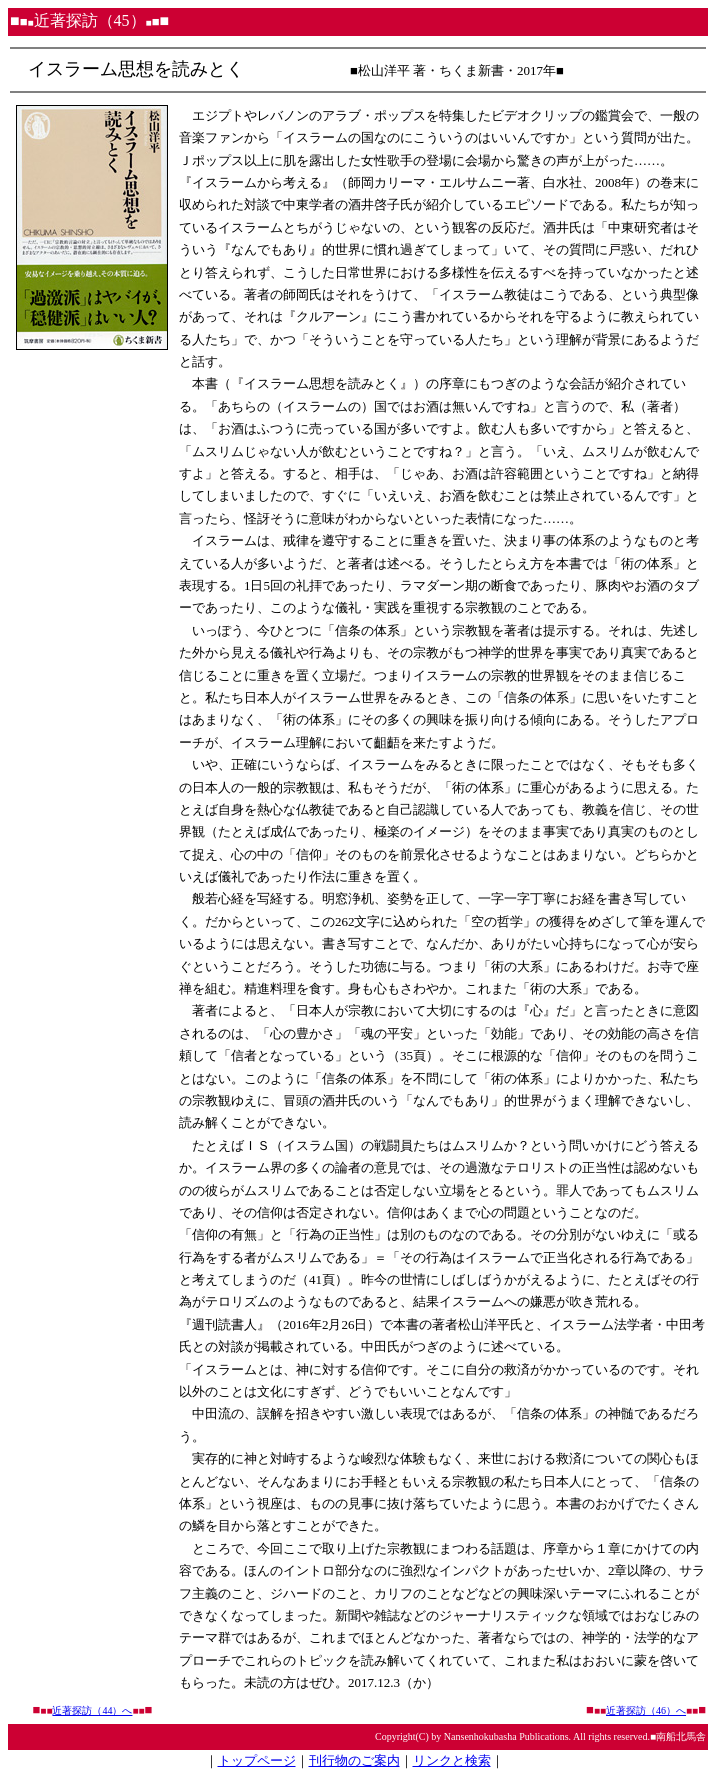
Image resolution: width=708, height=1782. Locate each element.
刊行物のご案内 (354, 1760)
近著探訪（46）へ (646, 1710)
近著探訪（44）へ (92, 1710)
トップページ (257, 1760)
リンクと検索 (452, 1760)
